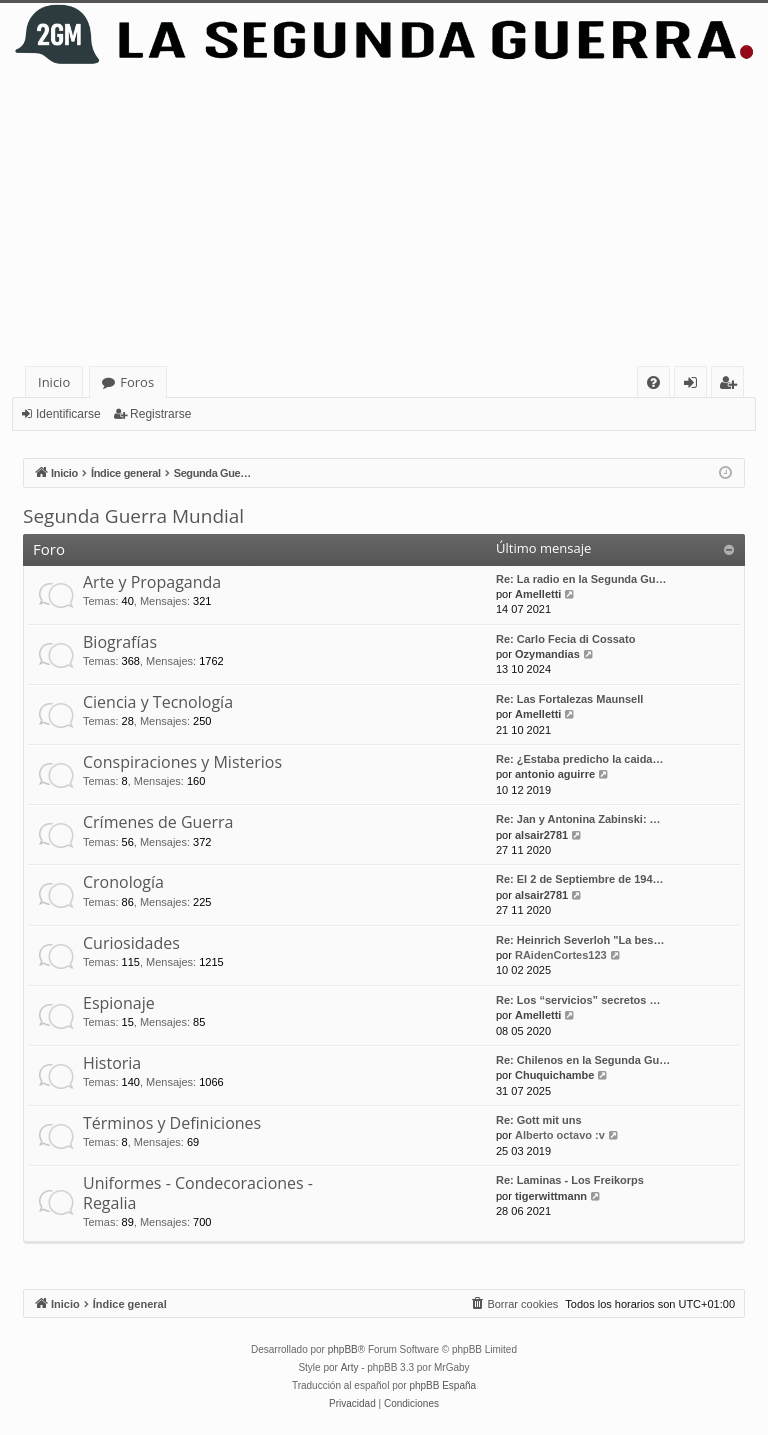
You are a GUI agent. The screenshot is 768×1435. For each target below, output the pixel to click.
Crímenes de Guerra (158, 822)
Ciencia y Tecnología (158, 702)
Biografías (120, 642)
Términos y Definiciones (172, 1123)
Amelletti (538, 594)
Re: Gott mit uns (539, 1120)
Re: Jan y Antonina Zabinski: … (578, 819)
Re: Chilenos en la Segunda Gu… (583, 1060)
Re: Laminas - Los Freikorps (570, 1180)
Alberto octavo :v (560, 1135)
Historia (112, 1063)
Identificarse (68, 414)
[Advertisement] (384, 216)
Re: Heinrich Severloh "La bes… (580, 940)
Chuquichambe (554, 1075)
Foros (137, 382)
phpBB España (442, 1385)
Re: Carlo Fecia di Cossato (565, 639)
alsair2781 (541, 835)
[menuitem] (653, 382)
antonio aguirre (555, 774)
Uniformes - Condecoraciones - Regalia (198, 1192)
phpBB (343, 1349)
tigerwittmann (551, 1196)
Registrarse (160, 414)
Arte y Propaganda (152, 582)
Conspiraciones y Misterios (182, 762)
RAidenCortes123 (561, 955)
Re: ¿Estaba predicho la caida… (580, 759)
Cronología (123, 882)
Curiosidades (131, 943)
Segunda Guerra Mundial (133, 516)
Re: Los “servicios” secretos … (578, 1000)
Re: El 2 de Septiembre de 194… (580, 879)
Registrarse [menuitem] (732, 385)
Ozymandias (547, 654)
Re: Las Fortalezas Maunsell (569, 699)
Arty (350, 1367)
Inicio (54, 382)
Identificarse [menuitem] (695, 385)
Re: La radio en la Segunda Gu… (581, 579)
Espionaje (119, 1003)
